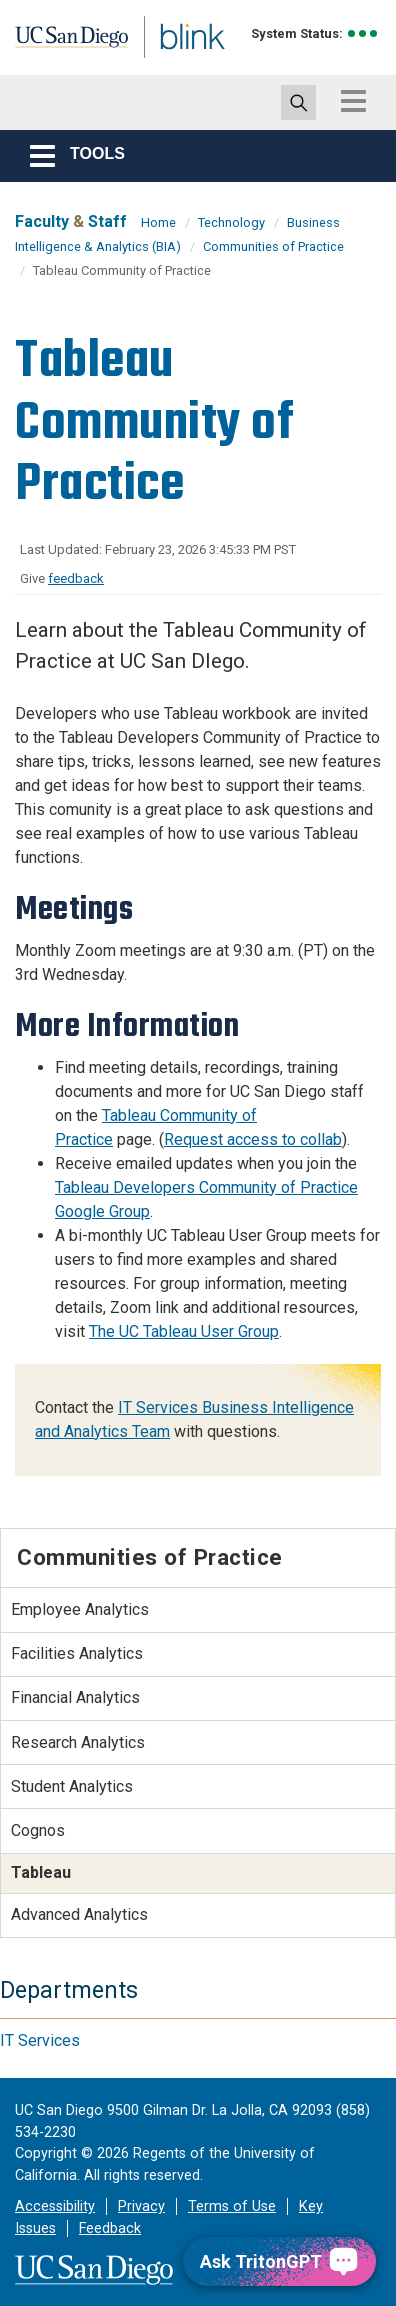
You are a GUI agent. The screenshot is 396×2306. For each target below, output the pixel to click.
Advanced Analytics (79, 1914)
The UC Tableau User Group (184, 1331)
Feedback (110, 2228)
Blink (159, 63)
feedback (76, 578)
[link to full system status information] (363, 33)
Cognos (38, 1830)
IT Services (40, 2040)
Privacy (141, 2206)
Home (158, 222)
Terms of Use (232, 2206)
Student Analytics (72, 1786)
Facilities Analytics (77, 1653)
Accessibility (55, 2206)
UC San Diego (58, 43)
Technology (231, 222)
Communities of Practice (273, 246)
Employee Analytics (80, 1609)
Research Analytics (78, 1742)
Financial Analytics (75, 1697)
